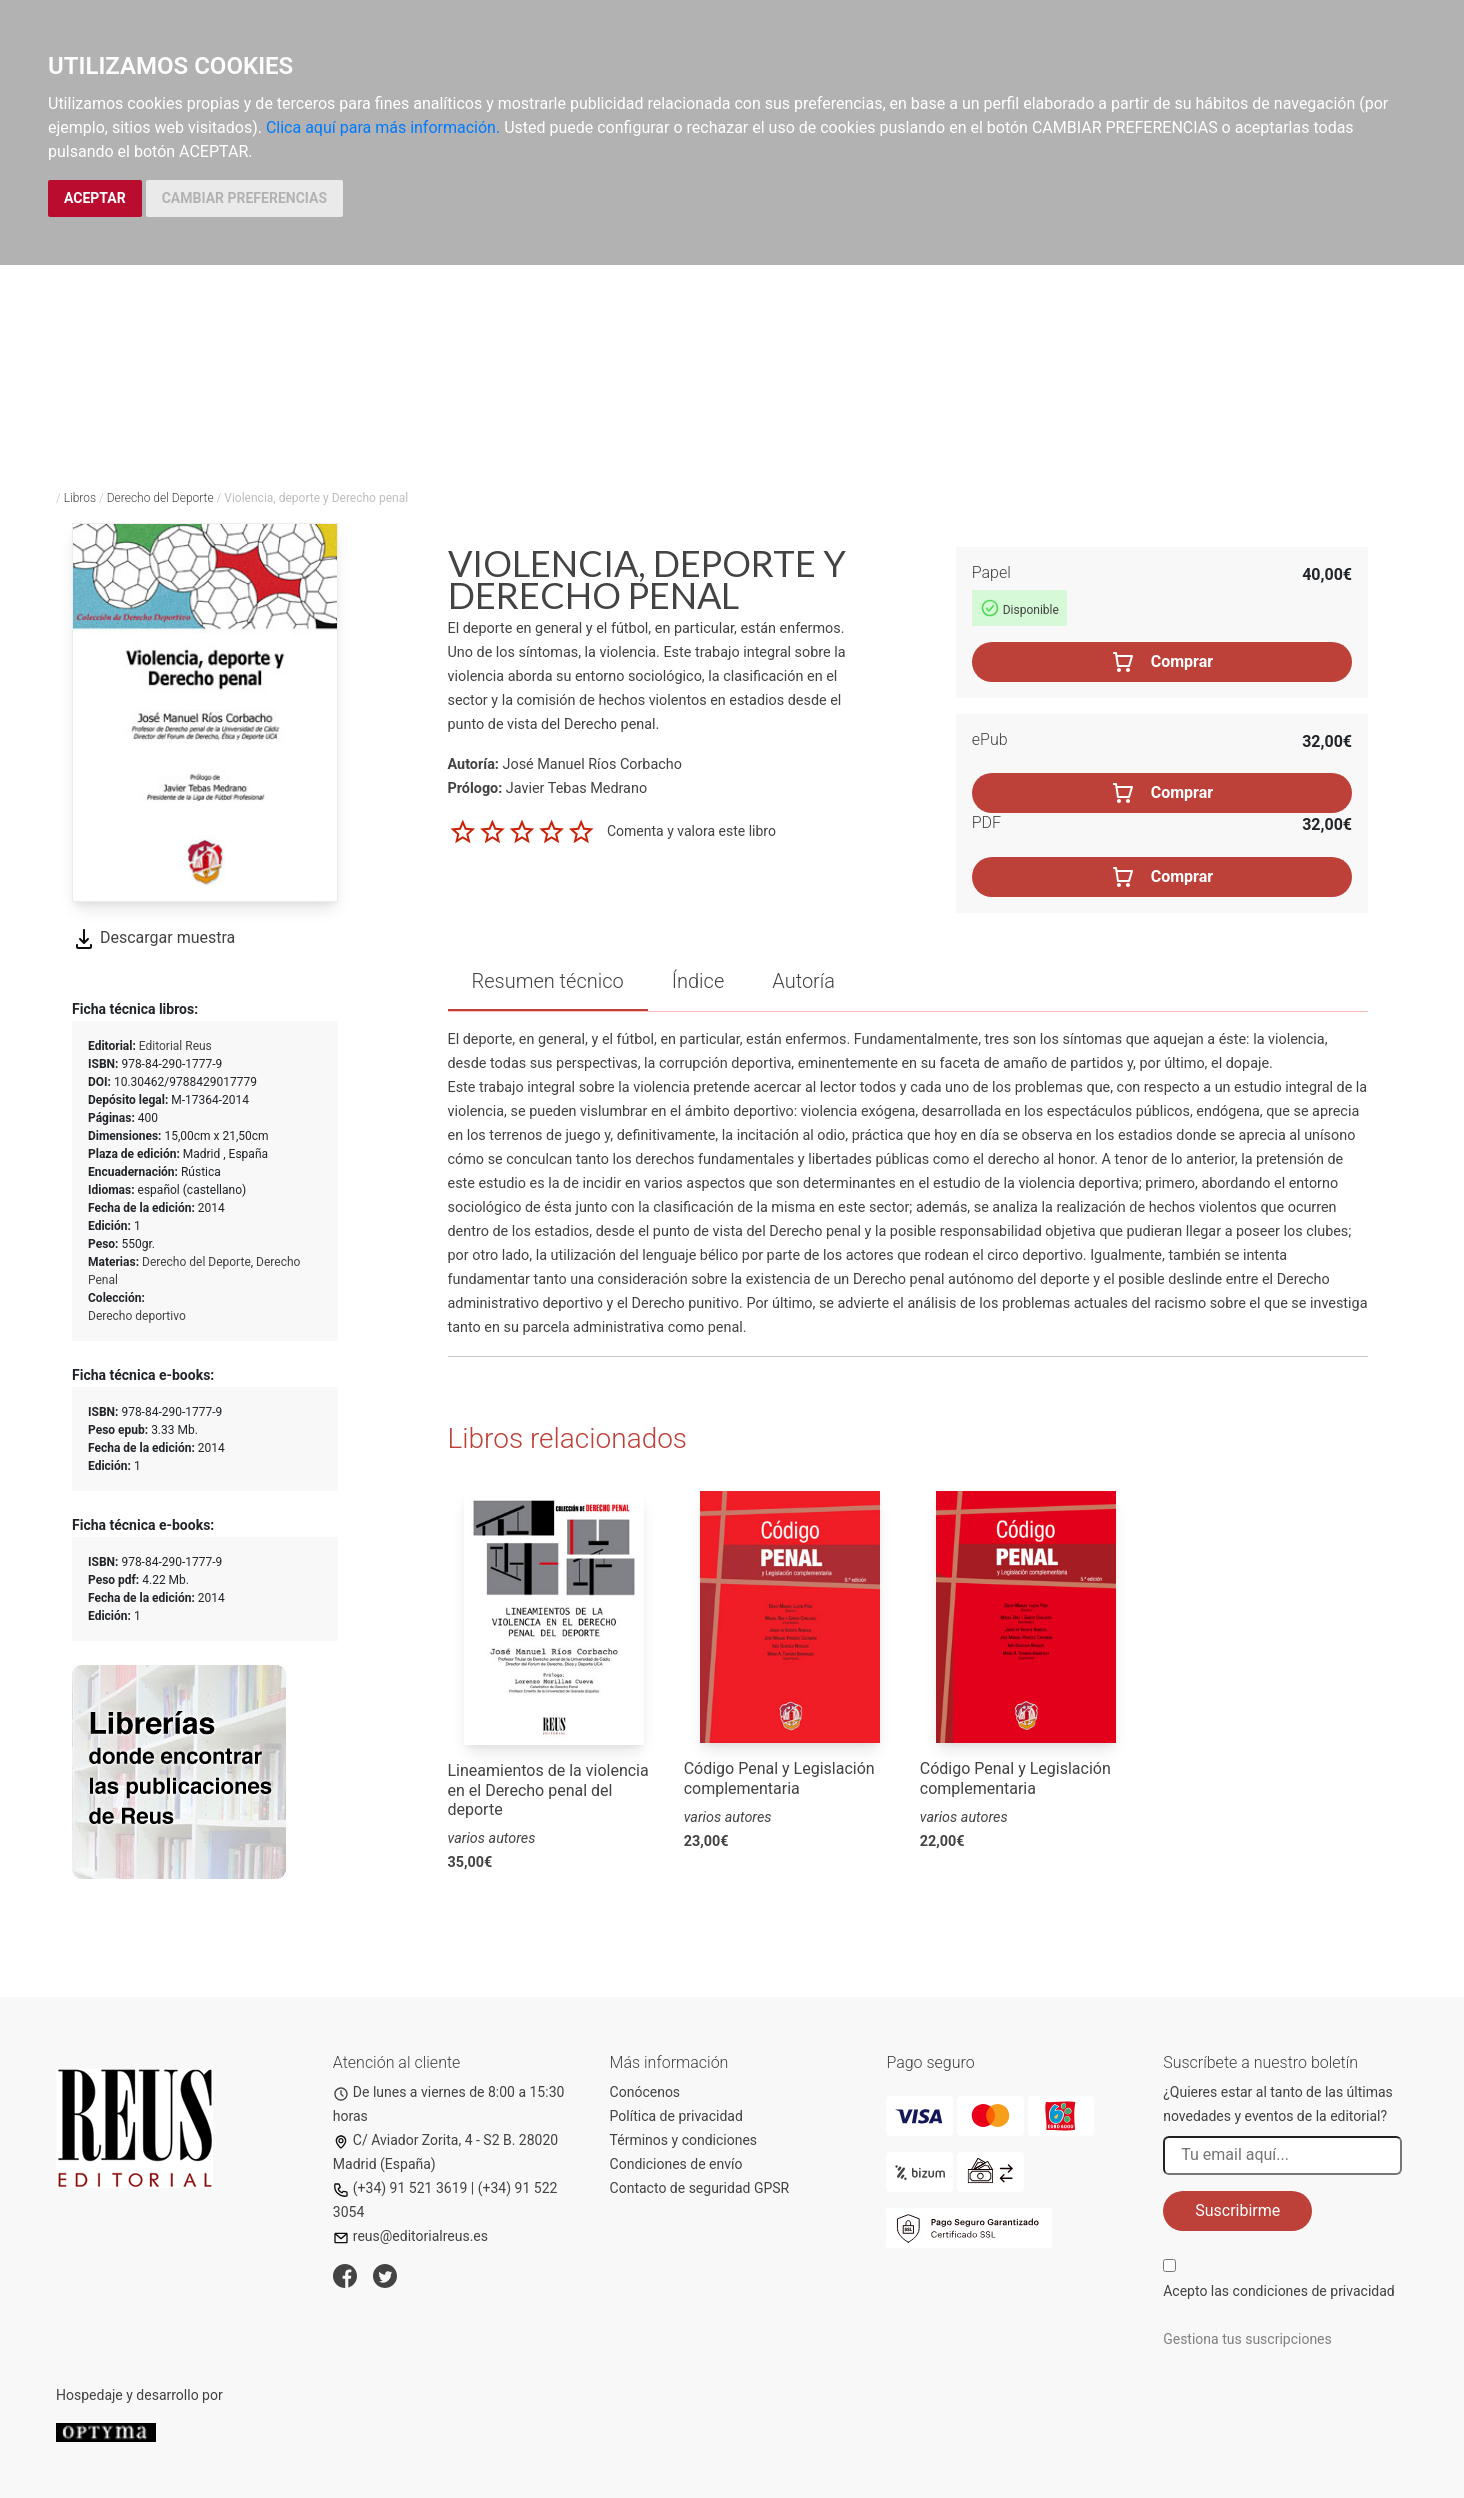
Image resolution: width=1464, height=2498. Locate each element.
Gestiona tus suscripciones (1247, 2339)
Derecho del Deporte (160, 498)
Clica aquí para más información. (383, 127)
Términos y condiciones (683, 2140)
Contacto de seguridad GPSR (700, 2188)
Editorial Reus (175, 1046)
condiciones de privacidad (1314, 2291)
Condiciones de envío (676, 2164)
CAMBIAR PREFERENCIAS (244, 198)
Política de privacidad (676, 2116)
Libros (80, 498)
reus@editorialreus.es (410, 2236)
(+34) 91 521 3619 (400, 2188)
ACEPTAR (95, 198)
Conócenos (645, 2092)
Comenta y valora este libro (691, 831)
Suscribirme (1237, 2210)
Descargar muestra (153, 937)
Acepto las (1279, 2291)
